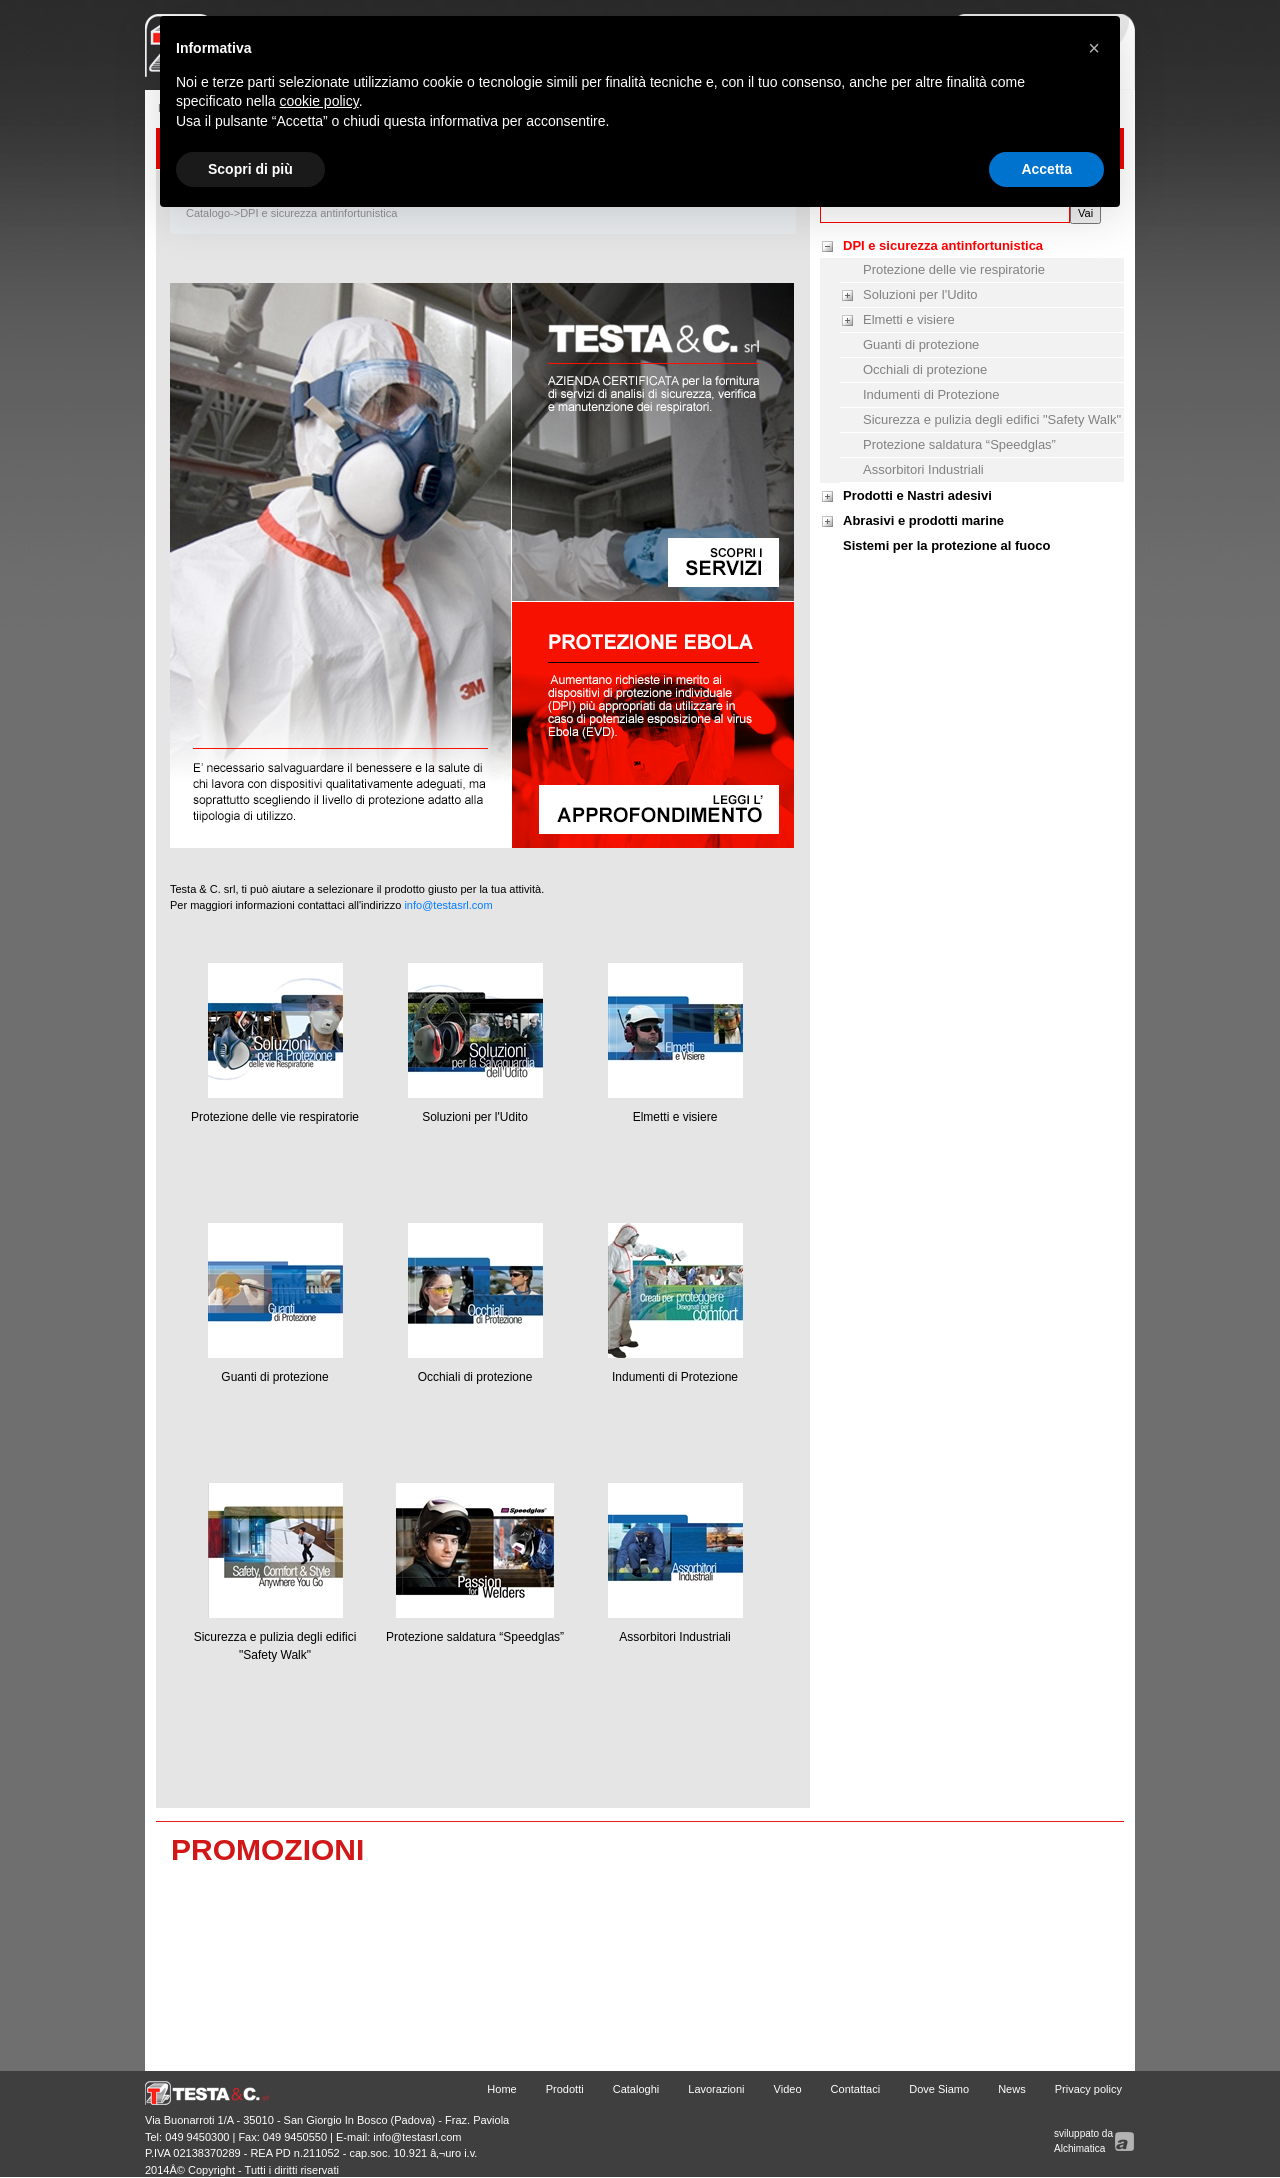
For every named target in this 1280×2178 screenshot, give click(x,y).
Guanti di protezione (274, 1377)
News (1012, 2089)
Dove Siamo (939, 2089)
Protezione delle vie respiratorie (275, 1117)
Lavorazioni (716, 2089)
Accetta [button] (1046, 169)
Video (788, 2089)
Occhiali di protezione (475, 1377)
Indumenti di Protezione (675, 1377)
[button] (1094, 48)
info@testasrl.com (448, 905)
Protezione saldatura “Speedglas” (475, 1637)
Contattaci (856, 2089)
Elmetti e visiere (675, 1117)
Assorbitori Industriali (674, 1637)
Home (501, 2089)
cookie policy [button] (319, 101)
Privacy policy (1088, 2089)
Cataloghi (636, 2089)
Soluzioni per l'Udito (475, 1117)
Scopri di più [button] (250, 169)
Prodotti (565, 2089)
